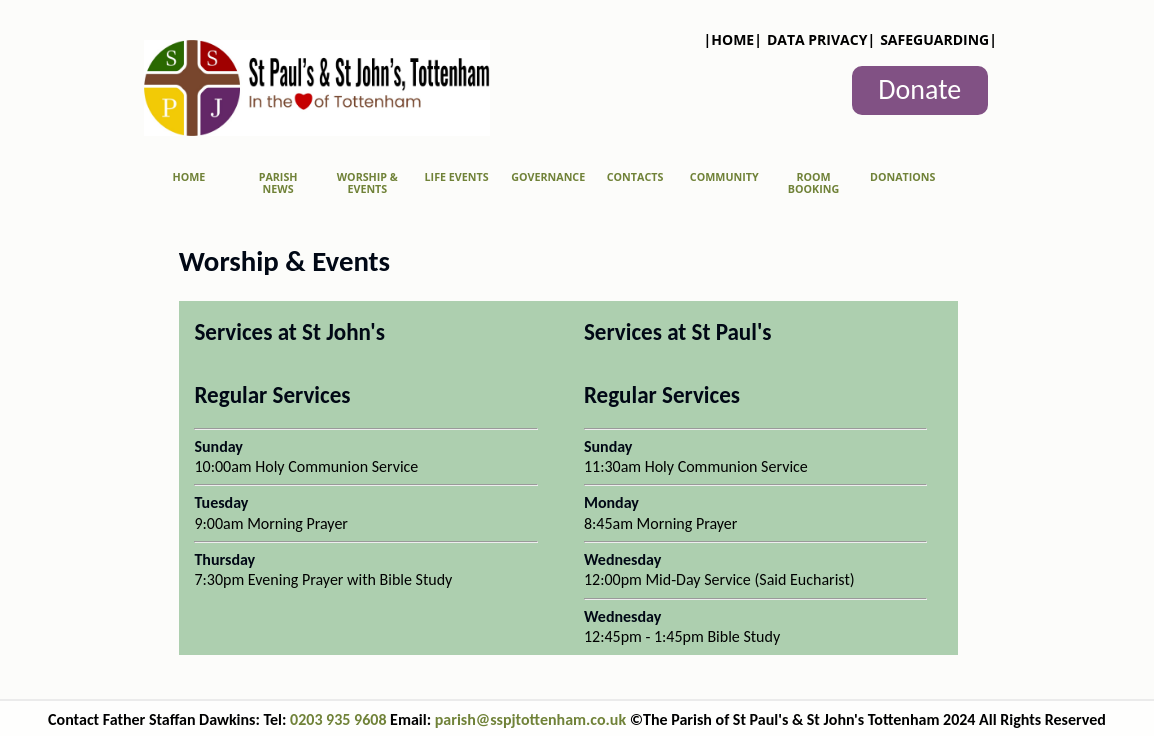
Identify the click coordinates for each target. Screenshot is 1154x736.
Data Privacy (817, 39)
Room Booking (813, 183)
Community (724, 177)
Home (732, 39)
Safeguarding (934, 39)
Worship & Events (367, 183)
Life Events (457, 177)
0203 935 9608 (338, 719)
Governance (548, 177)
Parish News (278, 183)
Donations (902, 177)
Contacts (635, 177)
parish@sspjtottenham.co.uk (532, 719)
